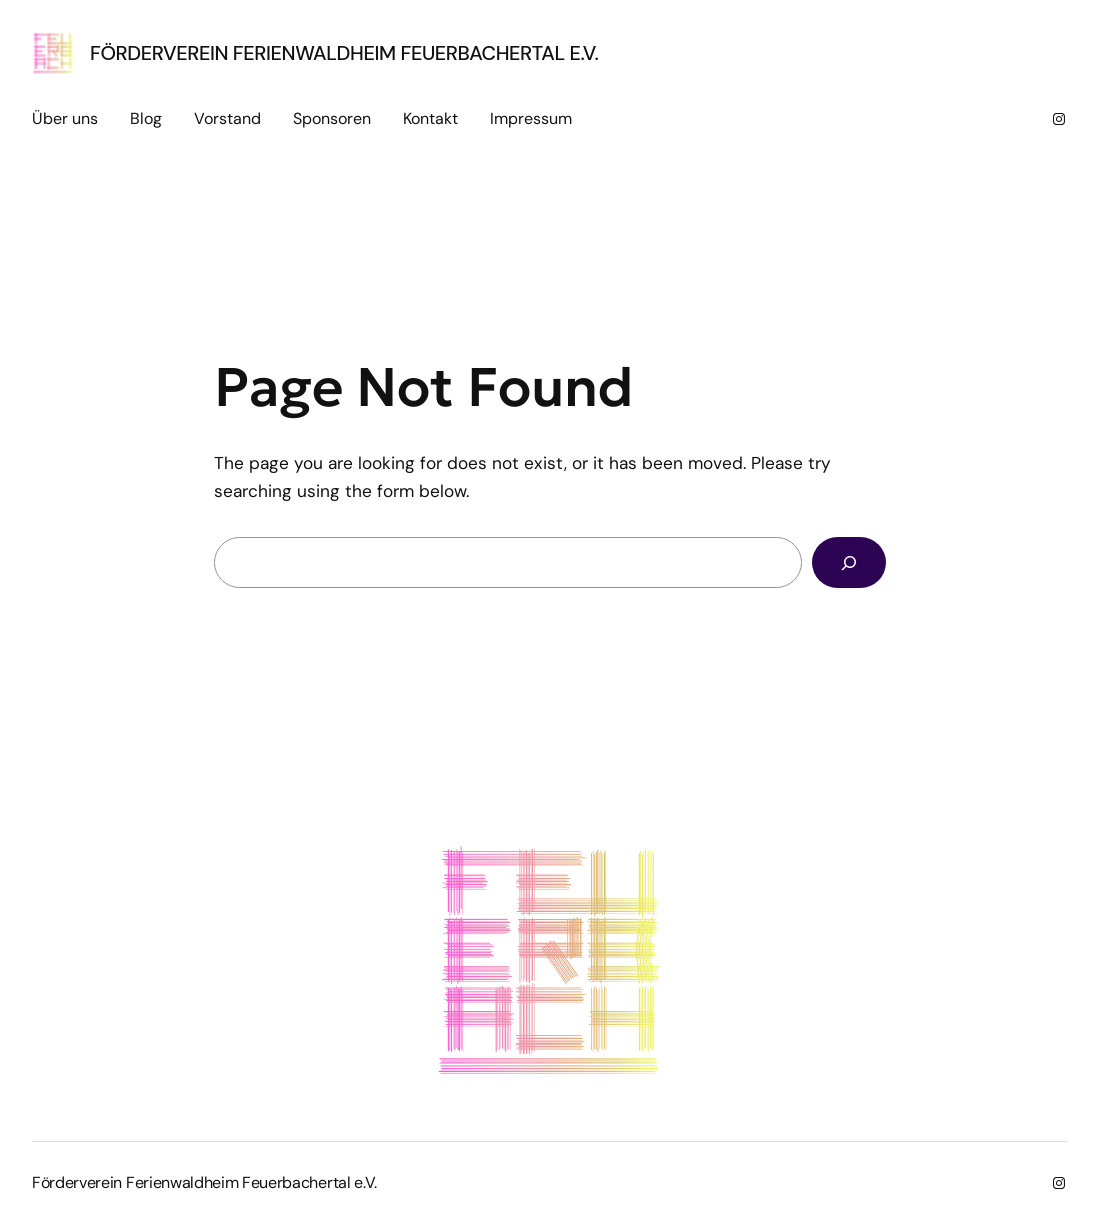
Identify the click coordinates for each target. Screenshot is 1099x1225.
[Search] (849, 562)
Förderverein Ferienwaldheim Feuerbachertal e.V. (344, 53)
